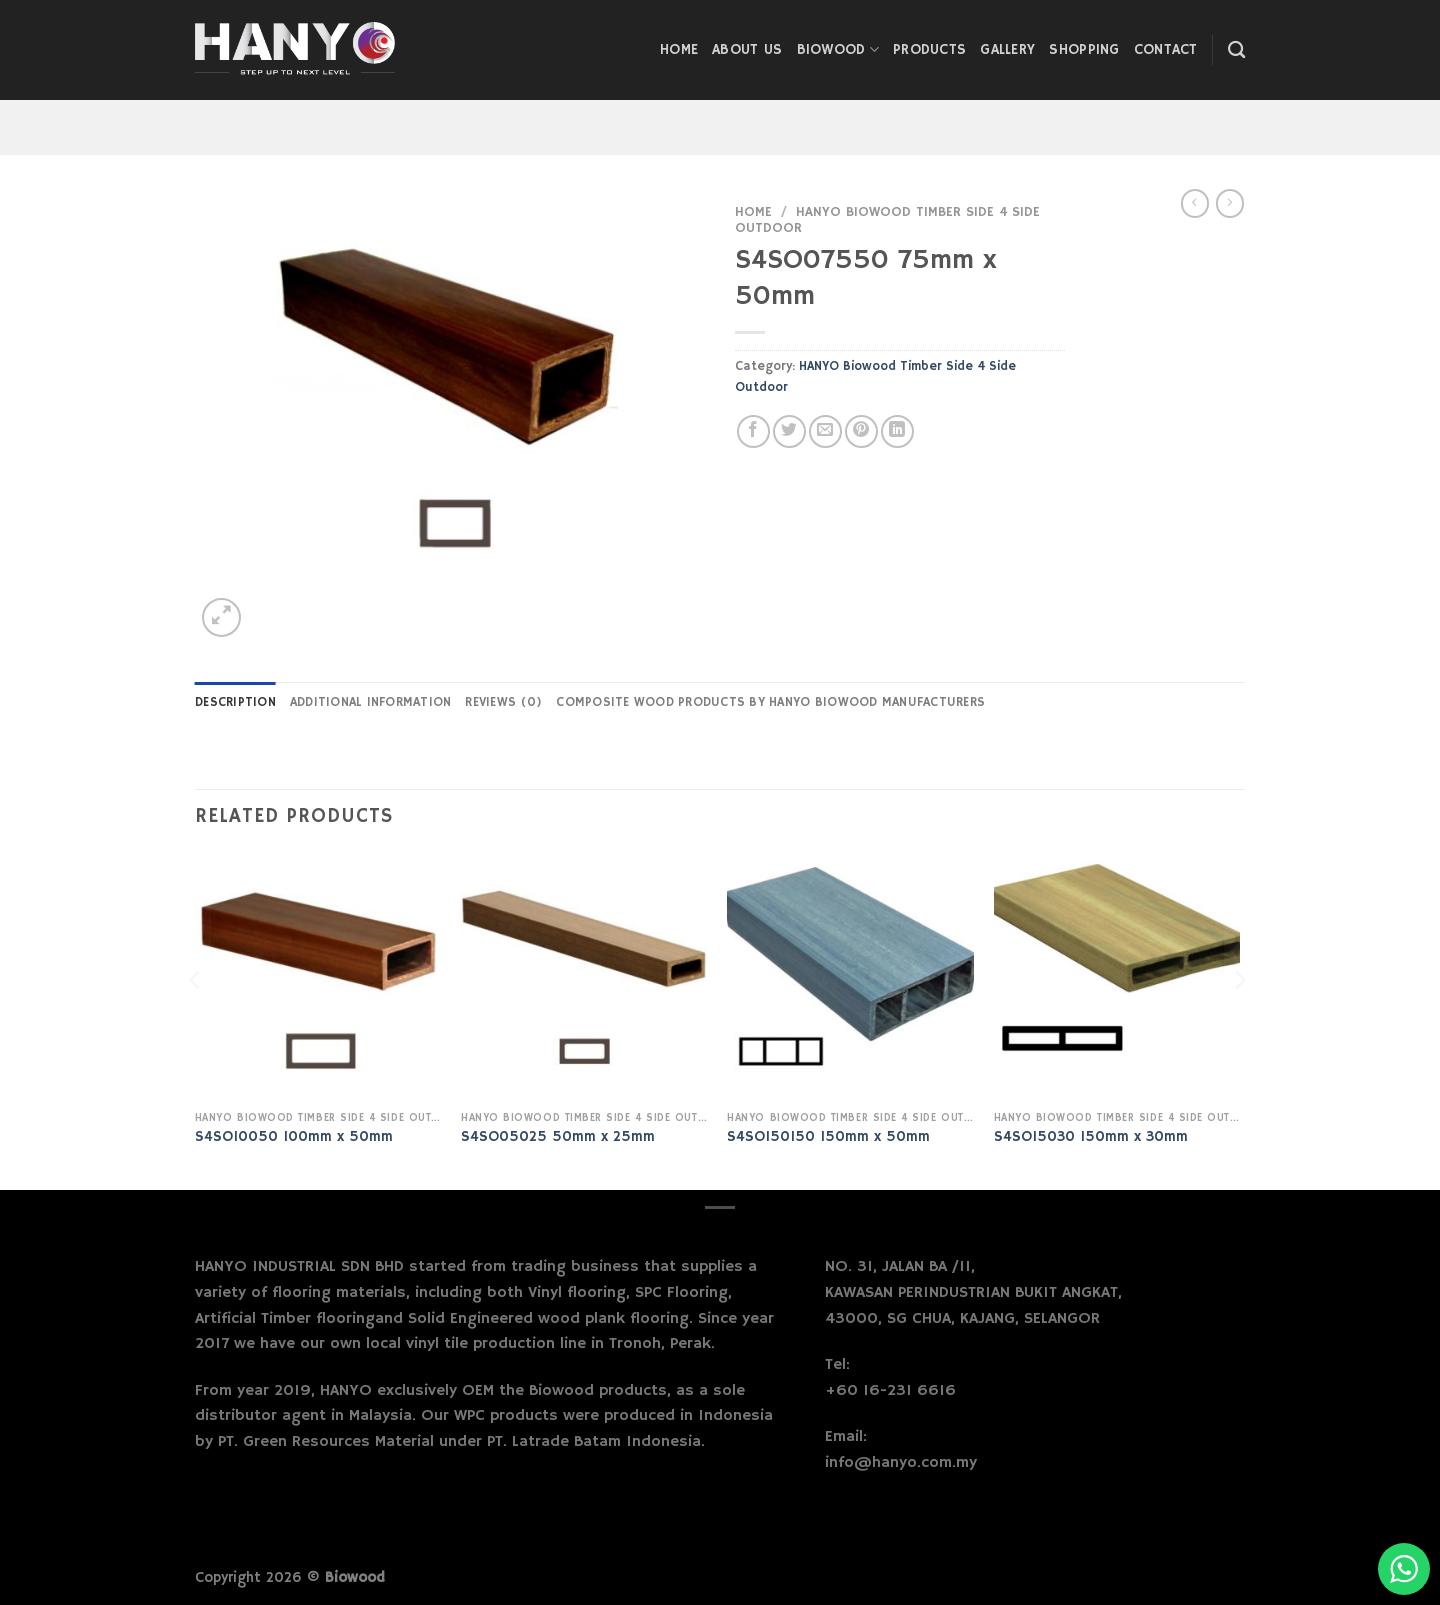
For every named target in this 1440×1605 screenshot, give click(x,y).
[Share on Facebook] (753, 431)
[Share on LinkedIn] (897, 431)
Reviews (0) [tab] (503, 702)
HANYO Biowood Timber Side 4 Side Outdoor (887, 220)
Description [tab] (235, 702)
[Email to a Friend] (825, 431)
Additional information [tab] (371, 702)
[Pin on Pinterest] (861, 431)
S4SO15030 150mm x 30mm (1091, 1137)
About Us (747, 50)
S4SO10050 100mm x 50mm (294, 1137)
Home (679, 50)
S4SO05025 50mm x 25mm (558, 1137)
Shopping (1084, 50)
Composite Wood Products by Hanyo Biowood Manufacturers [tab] (770, 702)
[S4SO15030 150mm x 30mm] (1117, 977)
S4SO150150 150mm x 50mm (828, 1137)
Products (929, 50)
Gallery (1007, 50)
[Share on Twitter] (789, 431)
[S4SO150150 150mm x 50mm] (850, 977)
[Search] (1236, 50)
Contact (1166, 50)
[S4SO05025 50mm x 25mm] (584, 977)
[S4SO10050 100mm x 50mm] (318, 977)
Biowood (838, 49)
